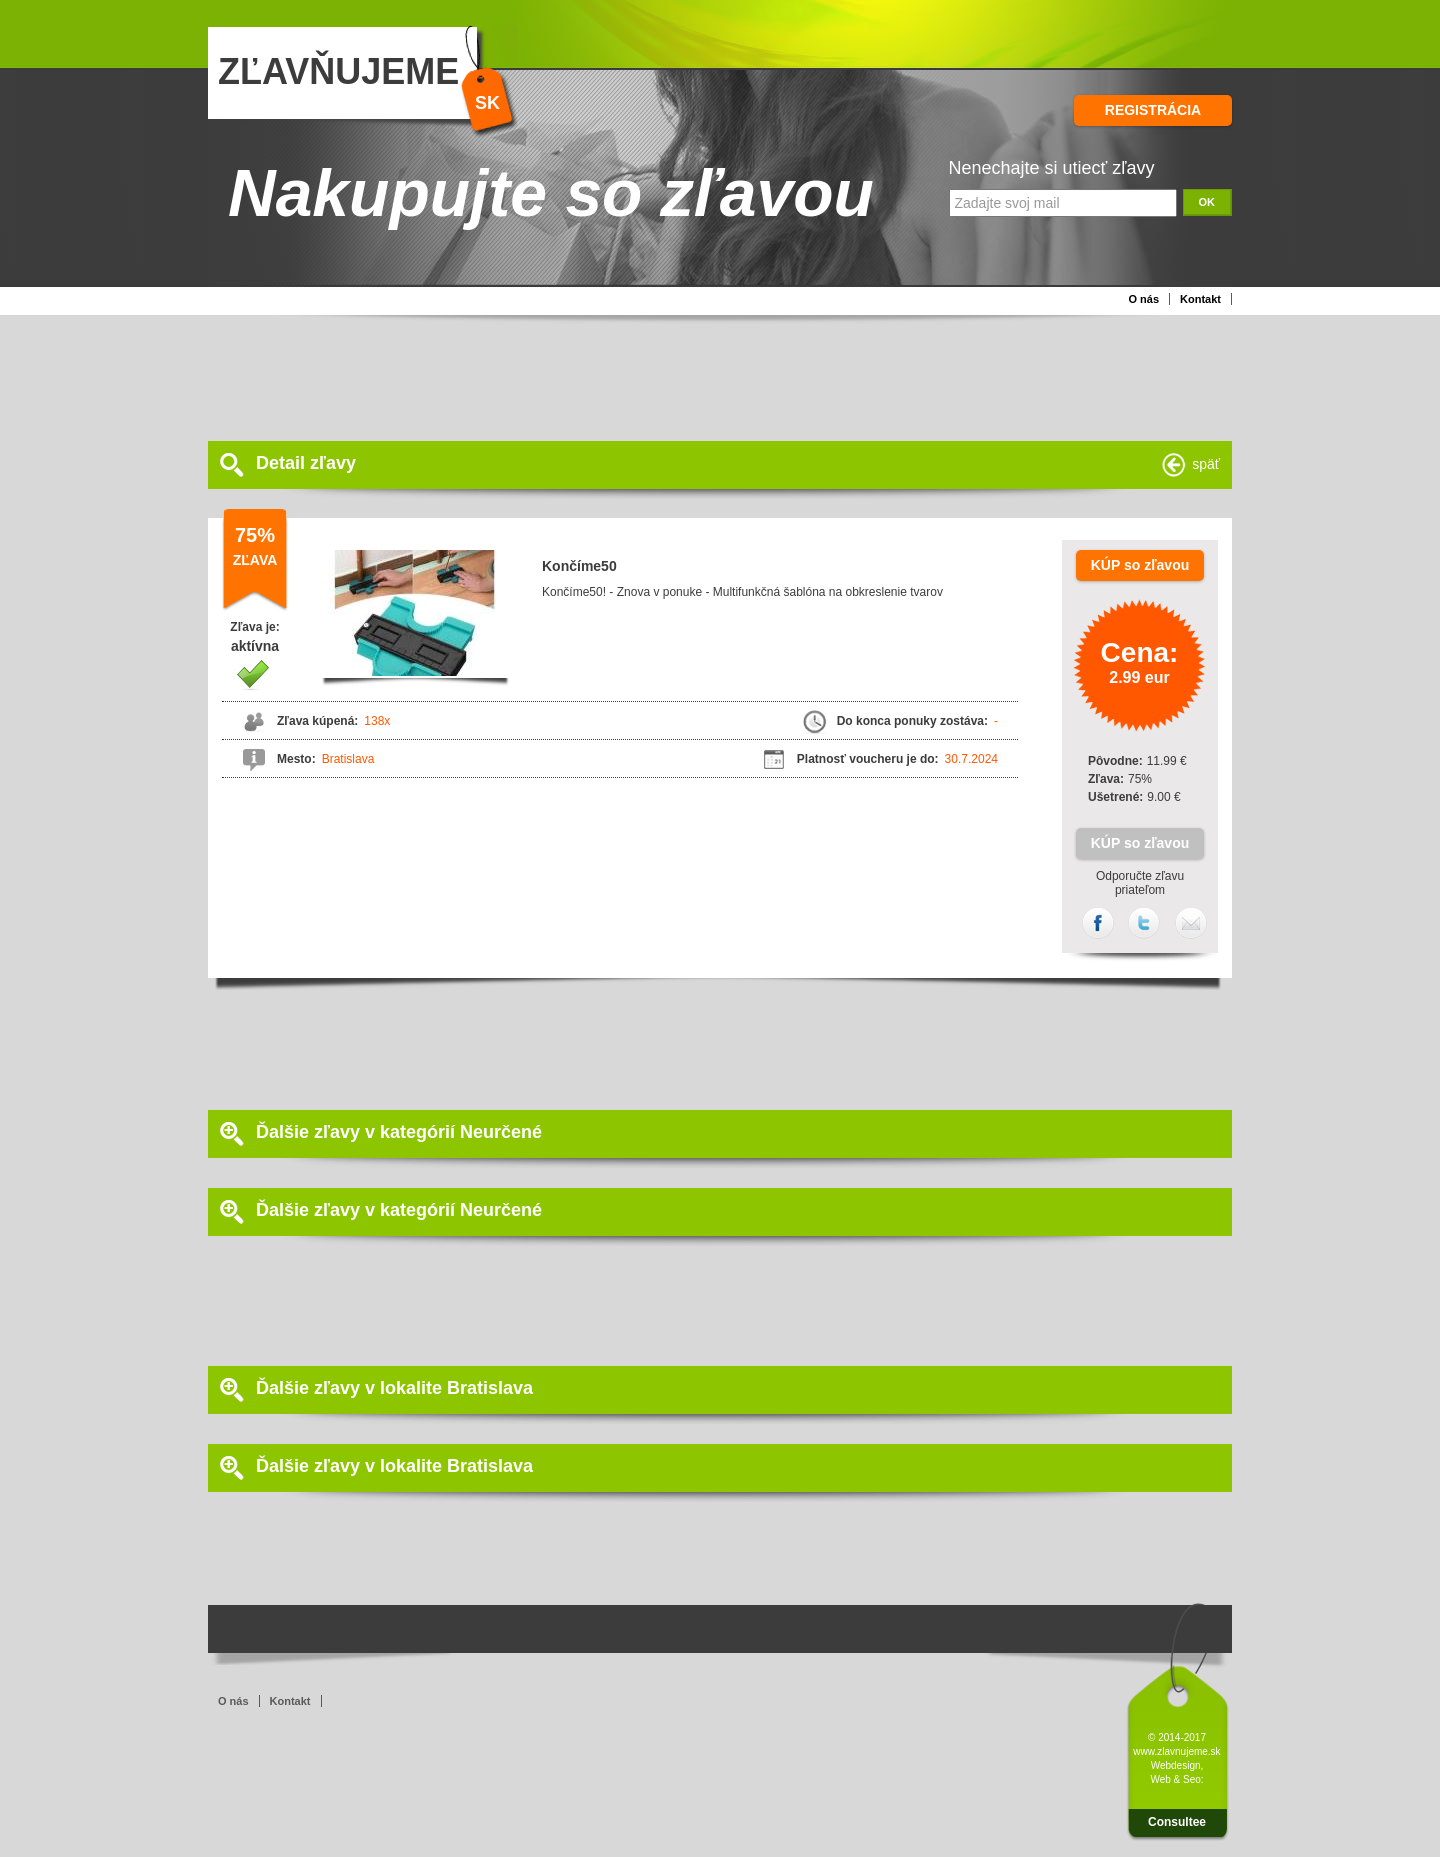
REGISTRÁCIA (1153, 110)
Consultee (1177, 1822)
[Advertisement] (693, 376)
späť (1206, 464)
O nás (1143, 299)
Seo (1192, 1779)
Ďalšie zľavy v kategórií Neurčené (399, 1132)
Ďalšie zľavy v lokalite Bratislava (394, 1388)
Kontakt (1200, 299)
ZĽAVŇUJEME (338, 71)
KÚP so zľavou (1140, 565)
